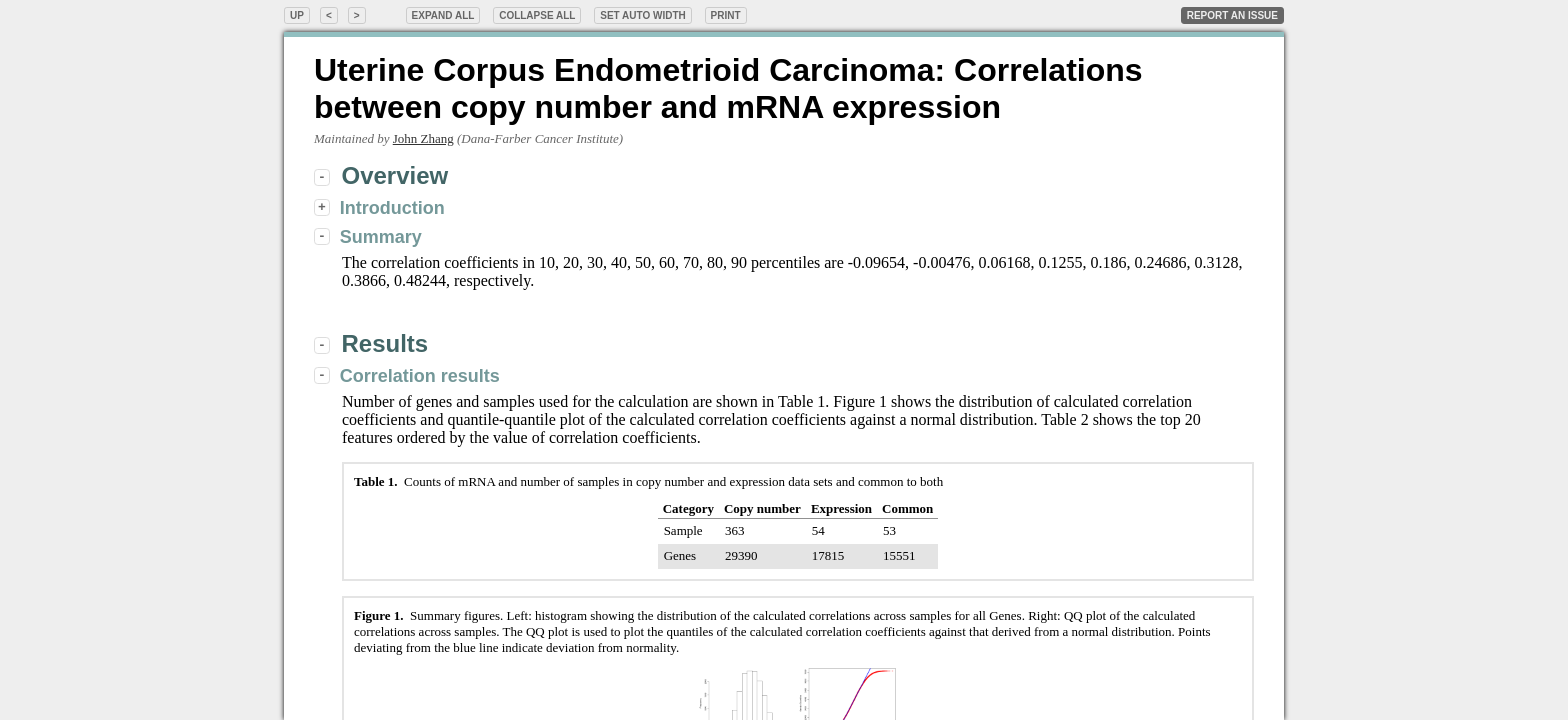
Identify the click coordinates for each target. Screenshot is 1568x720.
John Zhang (423, 138)
